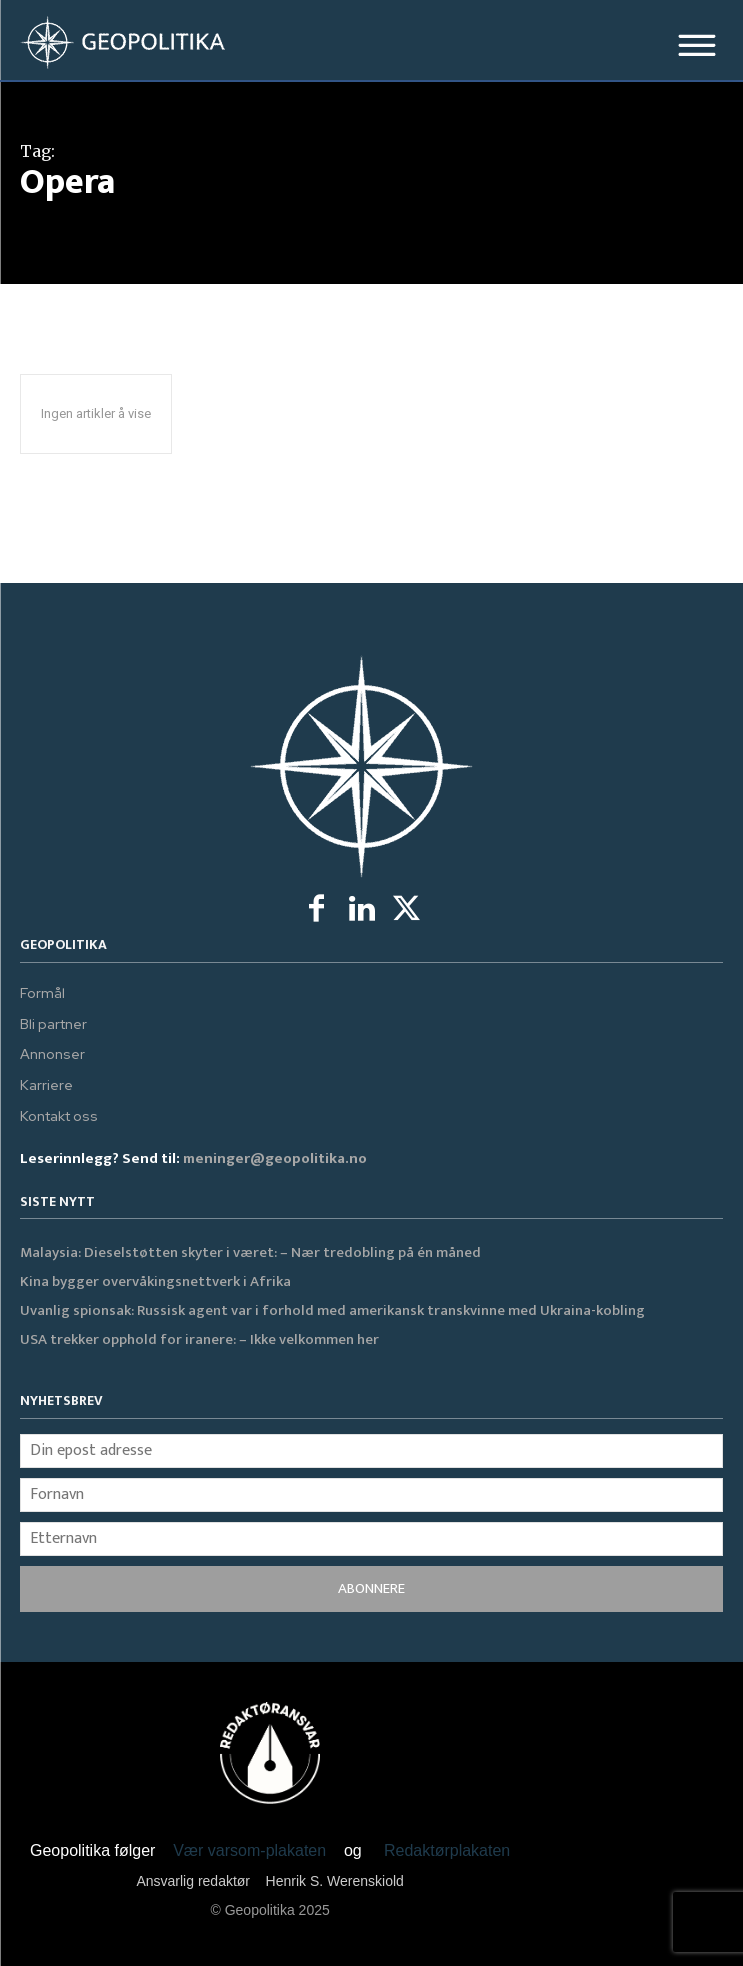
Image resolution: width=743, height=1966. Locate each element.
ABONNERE (371, 1588)
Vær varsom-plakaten (249, 1850)
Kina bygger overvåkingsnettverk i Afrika (155, 1281)
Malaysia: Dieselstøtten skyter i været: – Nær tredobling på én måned (250, 1252)
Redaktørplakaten (447, 1850)
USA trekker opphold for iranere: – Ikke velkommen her (199, 1339)
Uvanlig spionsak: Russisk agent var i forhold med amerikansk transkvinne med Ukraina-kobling (332, 1310)
